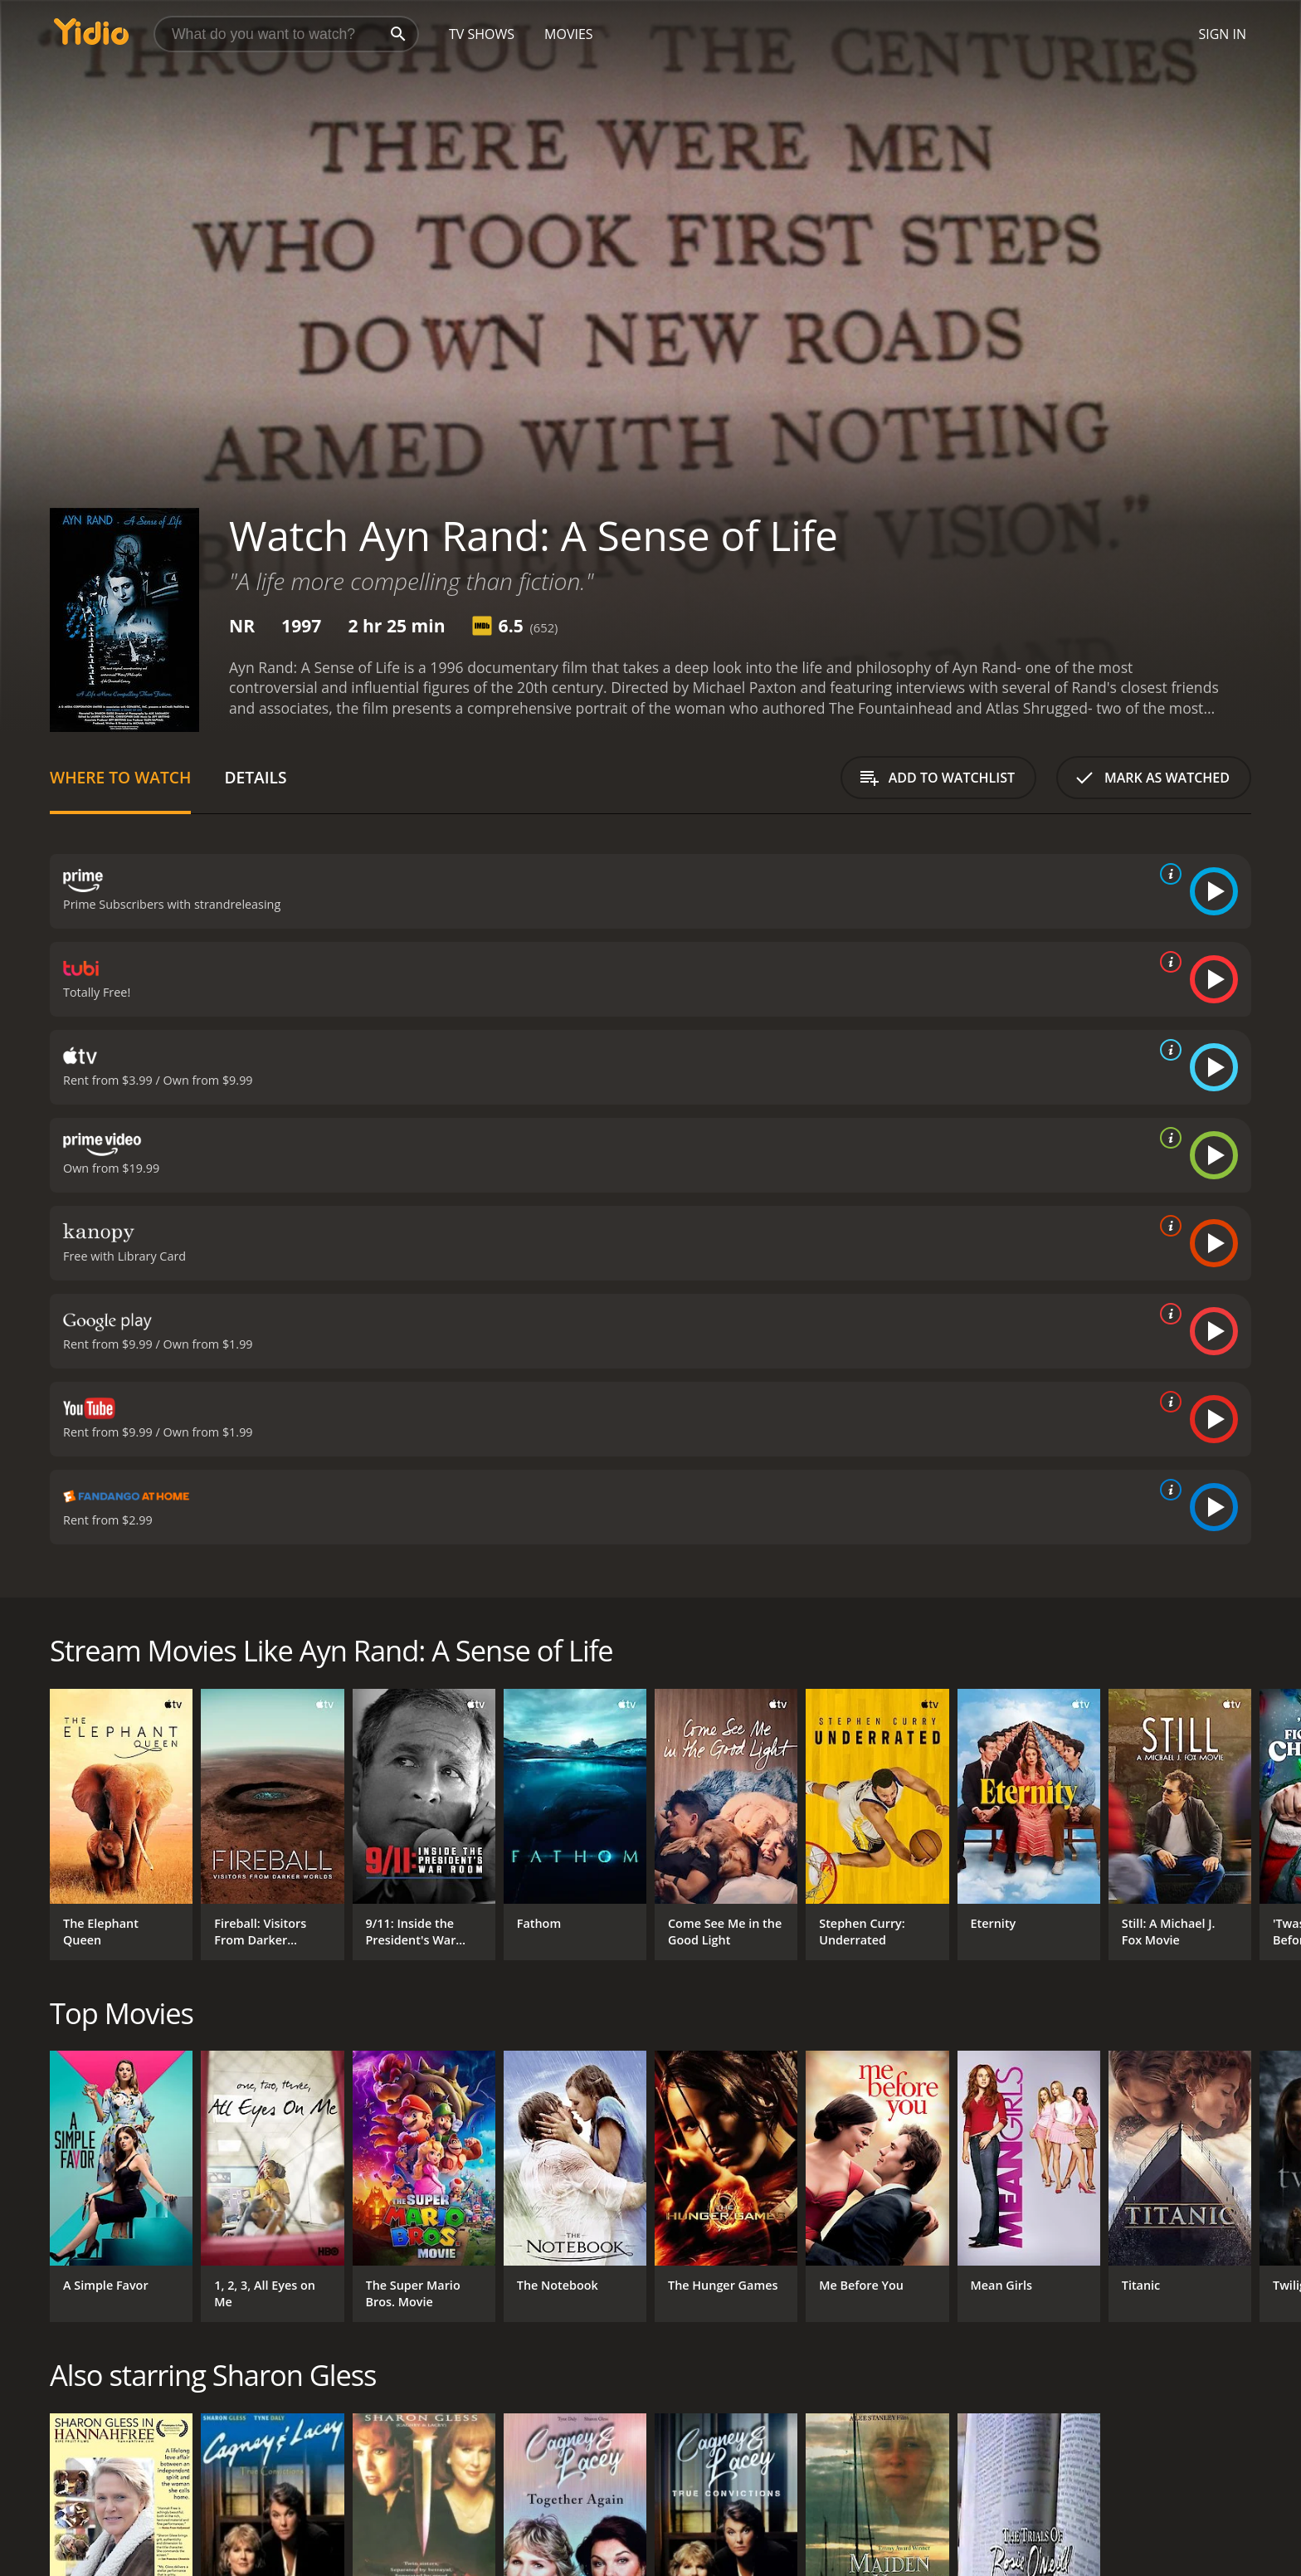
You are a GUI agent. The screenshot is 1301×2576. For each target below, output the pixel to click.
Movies (568, 34)
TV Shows (481, 34)
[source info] (1167, 874)
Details (255, 777)
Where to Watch (120, 777)
